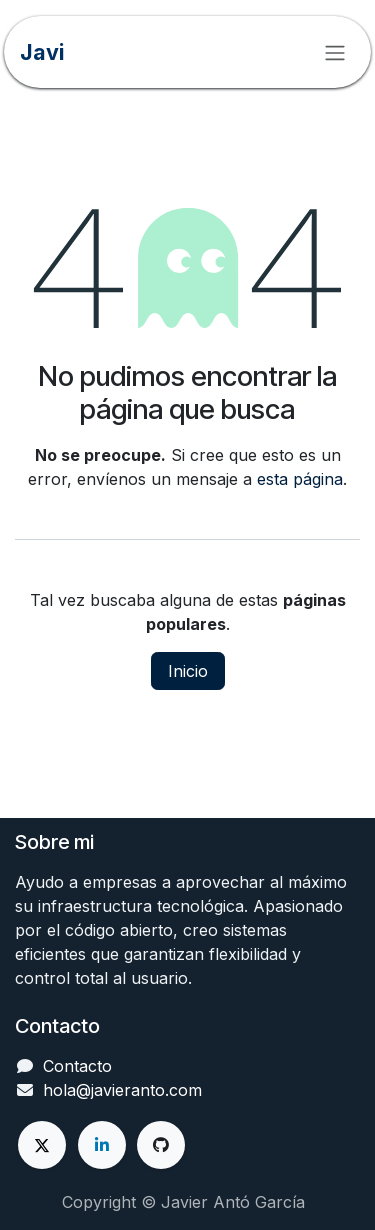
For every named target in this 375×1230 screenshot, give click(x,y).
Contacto (77, 1066)
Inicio (188, 671)
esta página (300, 479)
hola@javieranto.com (122, 1090)
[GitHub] (161, 1145)
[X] (42, 1145)
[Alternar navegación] (335, 52)
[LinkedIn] (102, 1145)
